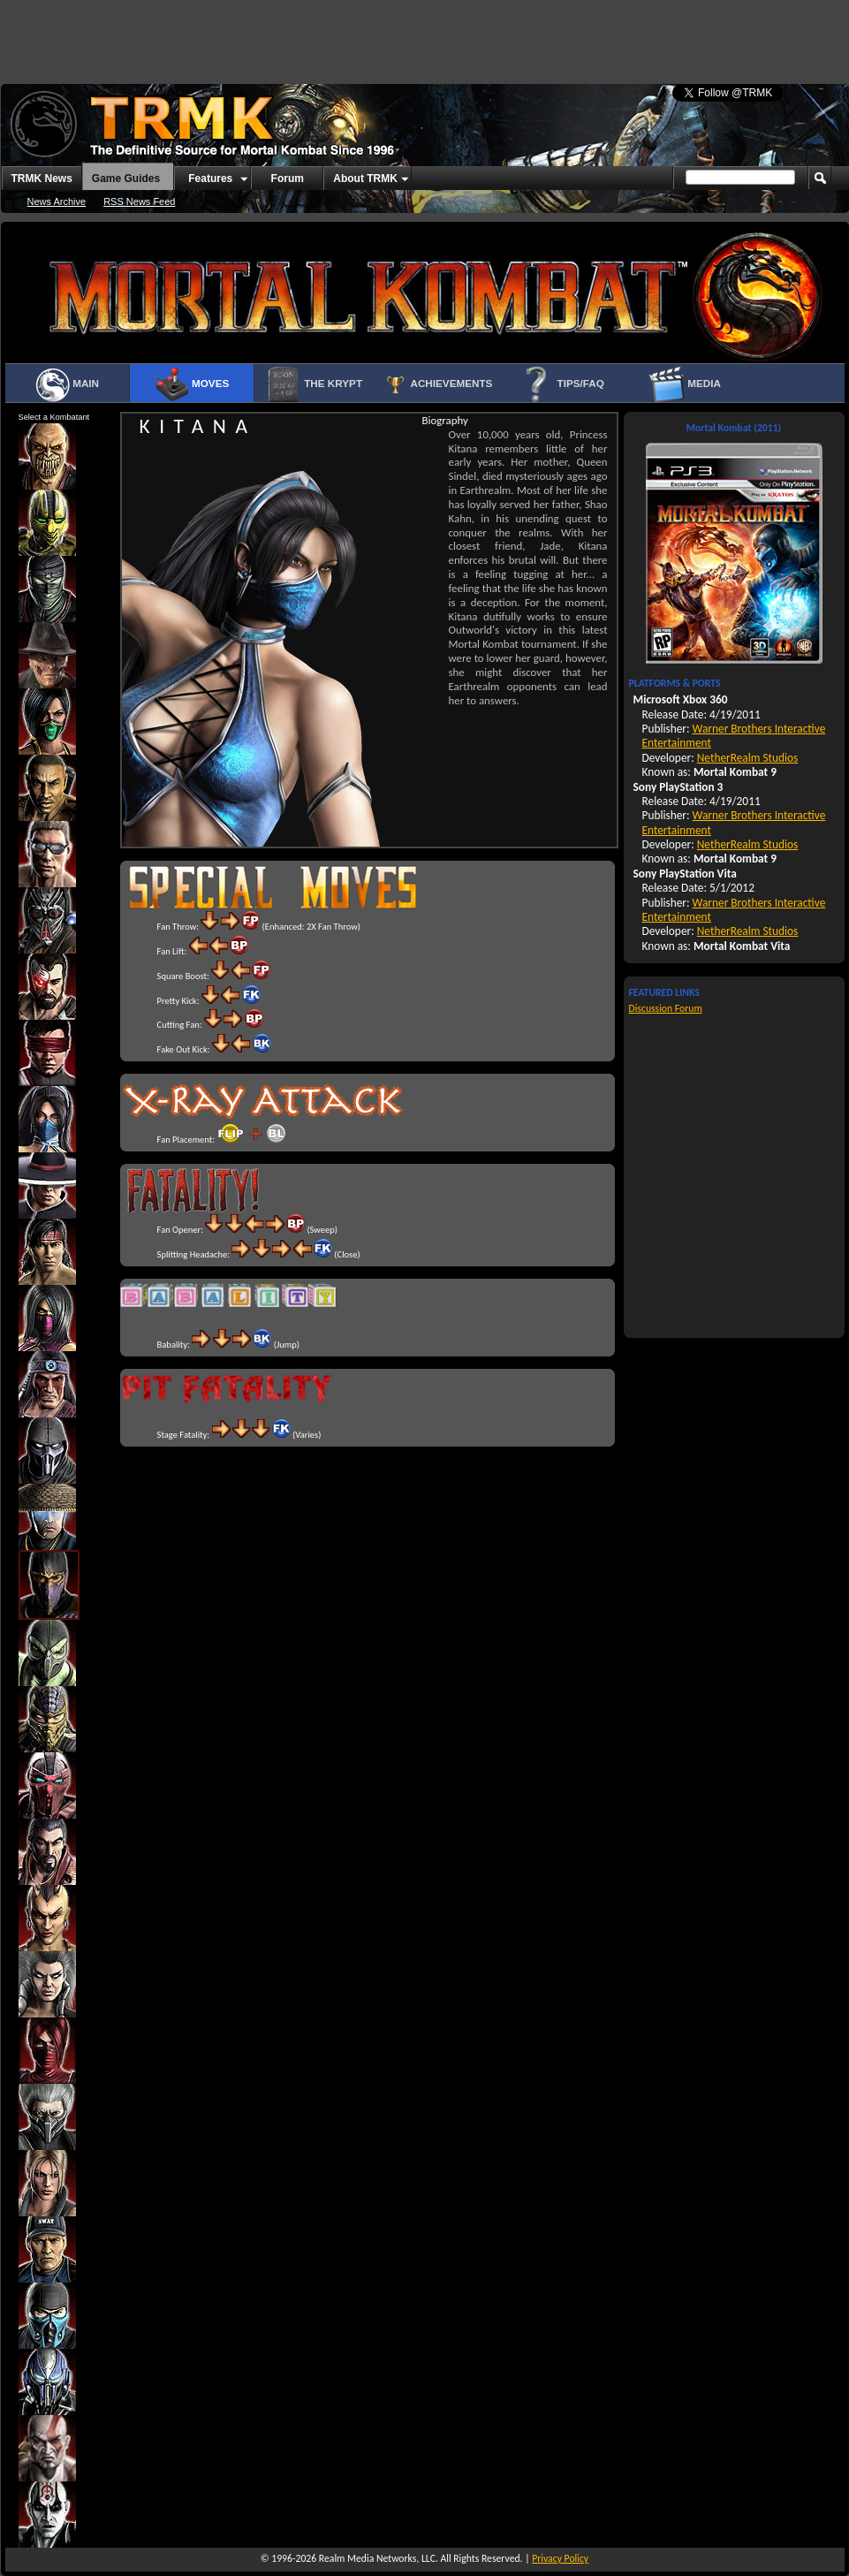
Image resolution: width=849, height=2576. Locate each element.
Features (210, 178)
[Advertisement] (218, 35)
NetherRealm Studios (748, 757)
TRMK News (41, 178)
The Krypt (314, 384)
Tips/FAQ (561, 384)
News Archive (57, 201)
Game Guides (126, 178)
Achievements (438, 384)
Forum (287, 178)
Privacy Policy (560, 2558)
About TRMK (365, 178)
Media (685, 384)
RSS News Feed (139, 201)
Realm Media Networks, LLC (377, 2558)
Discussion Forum (665, 1008)
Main (66, 384)
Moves (191, 384)
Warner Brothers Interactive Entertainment (734, 735)
